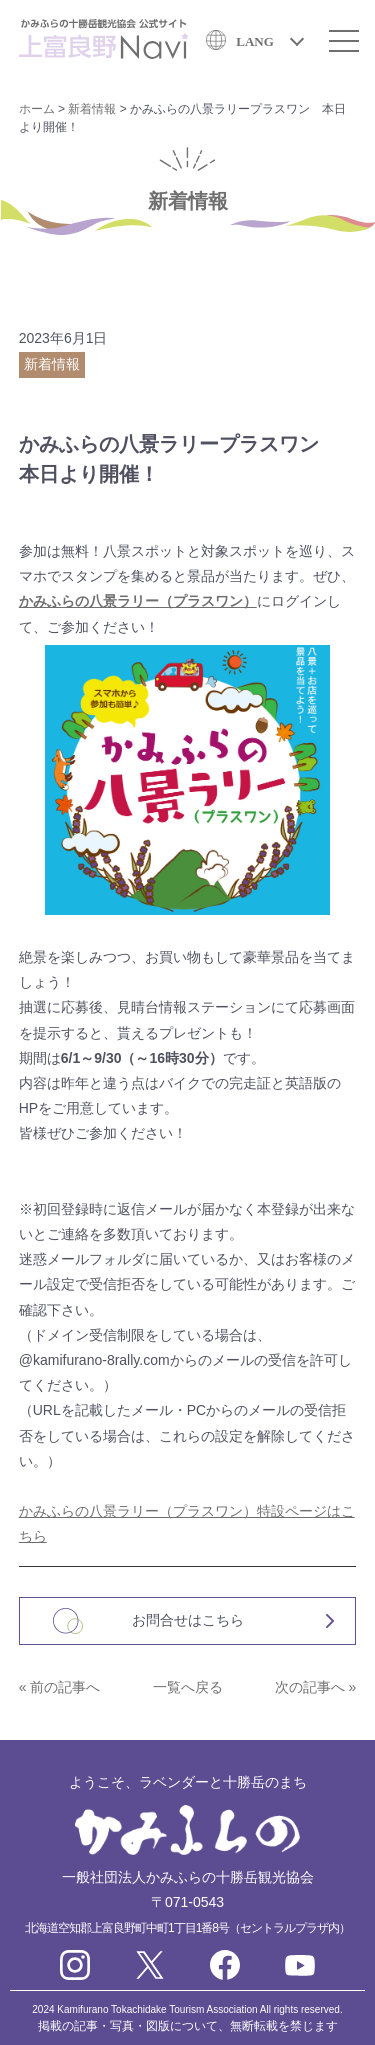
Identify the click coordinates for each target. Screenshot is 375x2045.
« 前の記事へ (60, 1687)
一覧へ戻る (188, 1687)
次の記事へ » (316, 1687)
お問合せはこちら (188, 1620)
